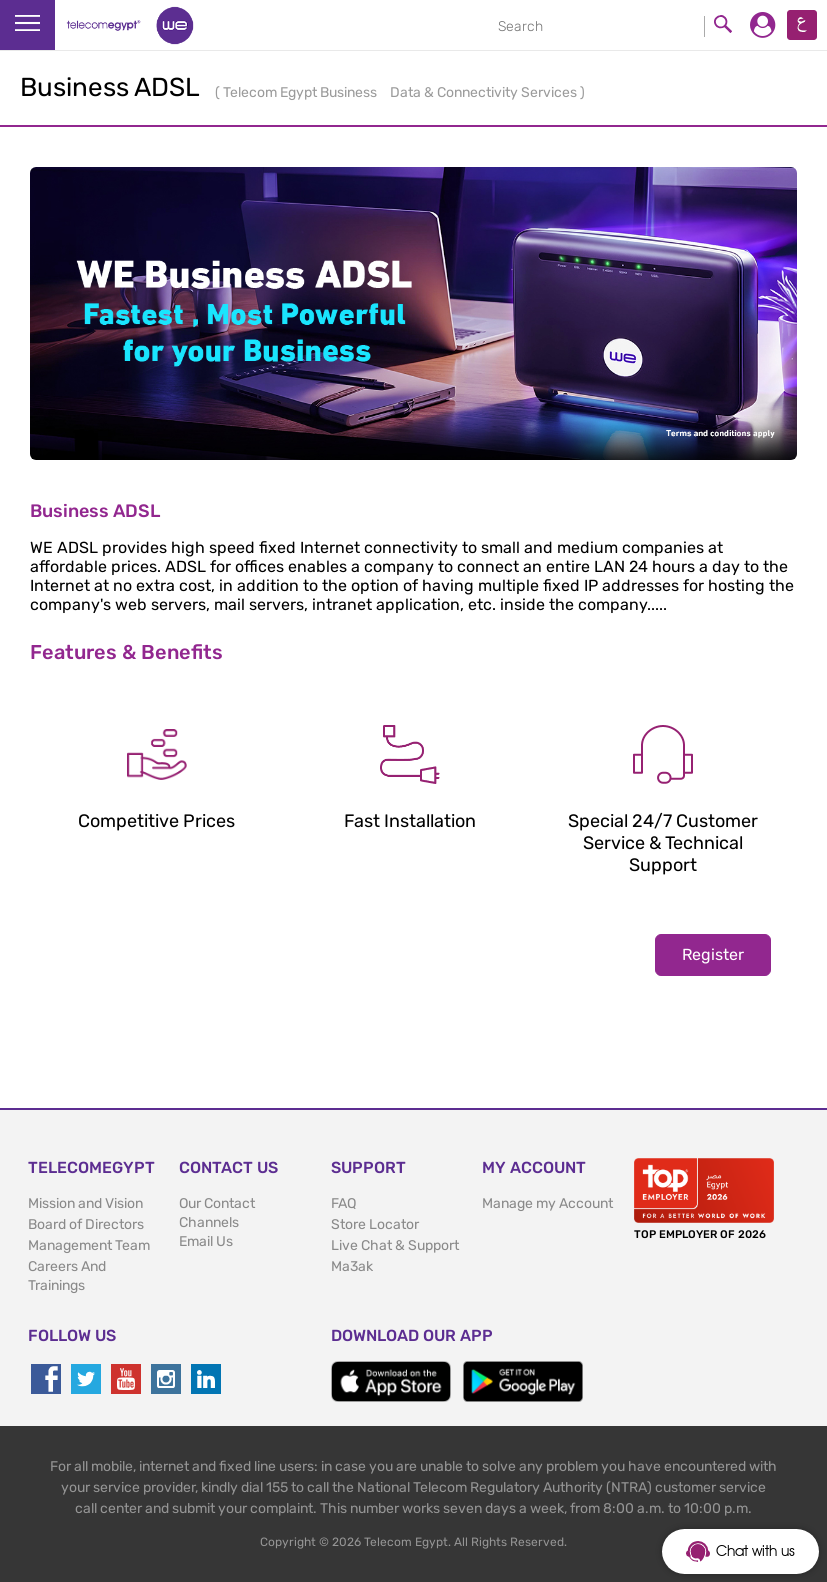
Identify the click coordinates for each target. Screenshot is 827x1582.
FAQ (343, 1203)
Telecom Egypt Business (301, 92)
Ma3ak (352, 1266)
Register (713, 954)
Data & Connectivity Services (485, 92)
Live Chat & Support (395, 1245)
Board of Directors (86, 1224)
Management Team (89, 1245)
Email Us (206, 1241)
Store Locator (375, 1224)
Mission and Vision (85, 1203)
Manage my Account (547, 1203)
